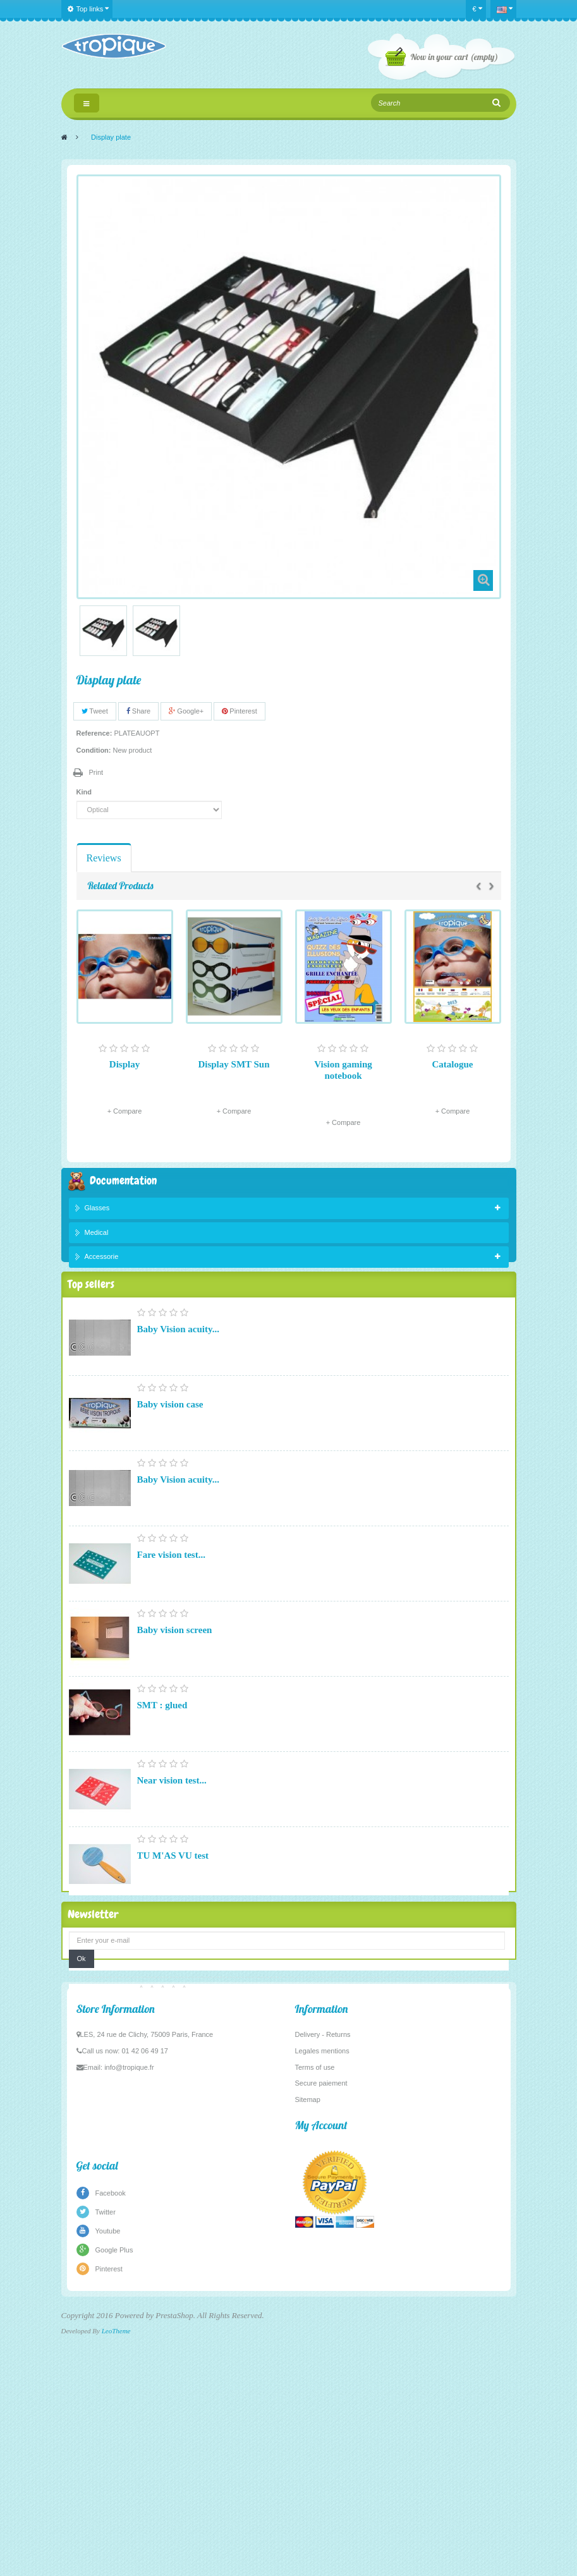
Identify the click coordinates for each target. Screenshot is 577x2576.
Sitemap (307, 2351)
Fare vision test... (171, 1587)
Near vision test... (172, 1812)
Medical (97, 1235)
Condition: (93, 750)
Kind (85, 792)
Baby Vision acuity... (178, 1361)
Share (138, 711)
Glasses (97, 1210)
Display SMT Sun (233, 1064)
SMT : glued (162, 1737)
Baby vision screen (174, 1662)
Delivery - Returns (323, 2286)
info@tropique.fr (129, 2319)
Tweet (95, 711)
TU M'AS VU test (173, 1888)
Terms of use (315, 2319)
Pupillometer (163, 2038)
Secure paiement (321, 2335)
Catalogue (452, 1064)
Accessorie (102, 1259)
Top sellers (91, 1313)
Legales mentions (322, 2303)
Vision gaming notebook (343, 1070)
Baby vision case (170, 1436)
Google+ (186, 711)
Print (96, 772)
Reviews (104, 858)
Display (124, 1064)
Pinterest (239, 711)
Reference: (94, 733)
